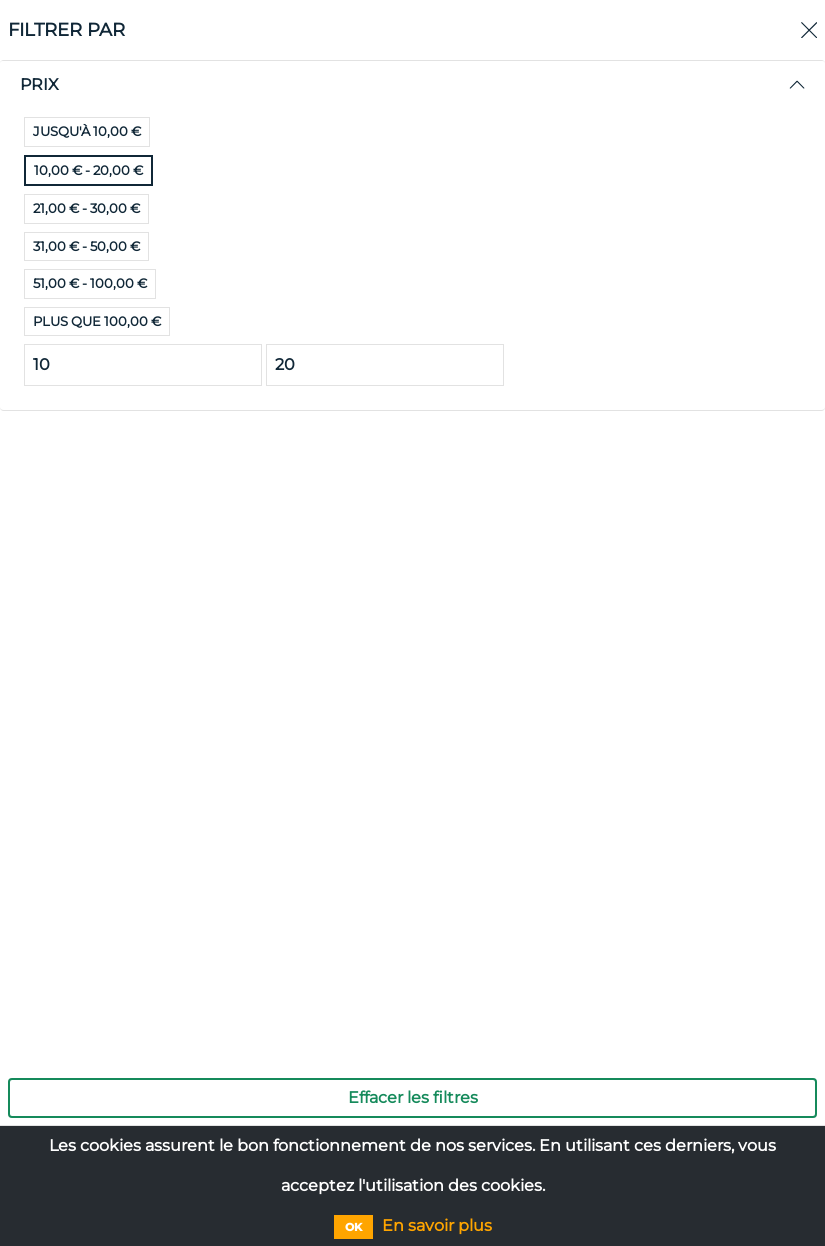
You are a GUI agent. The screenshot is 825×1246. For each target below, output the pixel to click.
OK (353, 1227)
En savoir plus (437, 1225)
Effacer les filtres (413, 1097)
